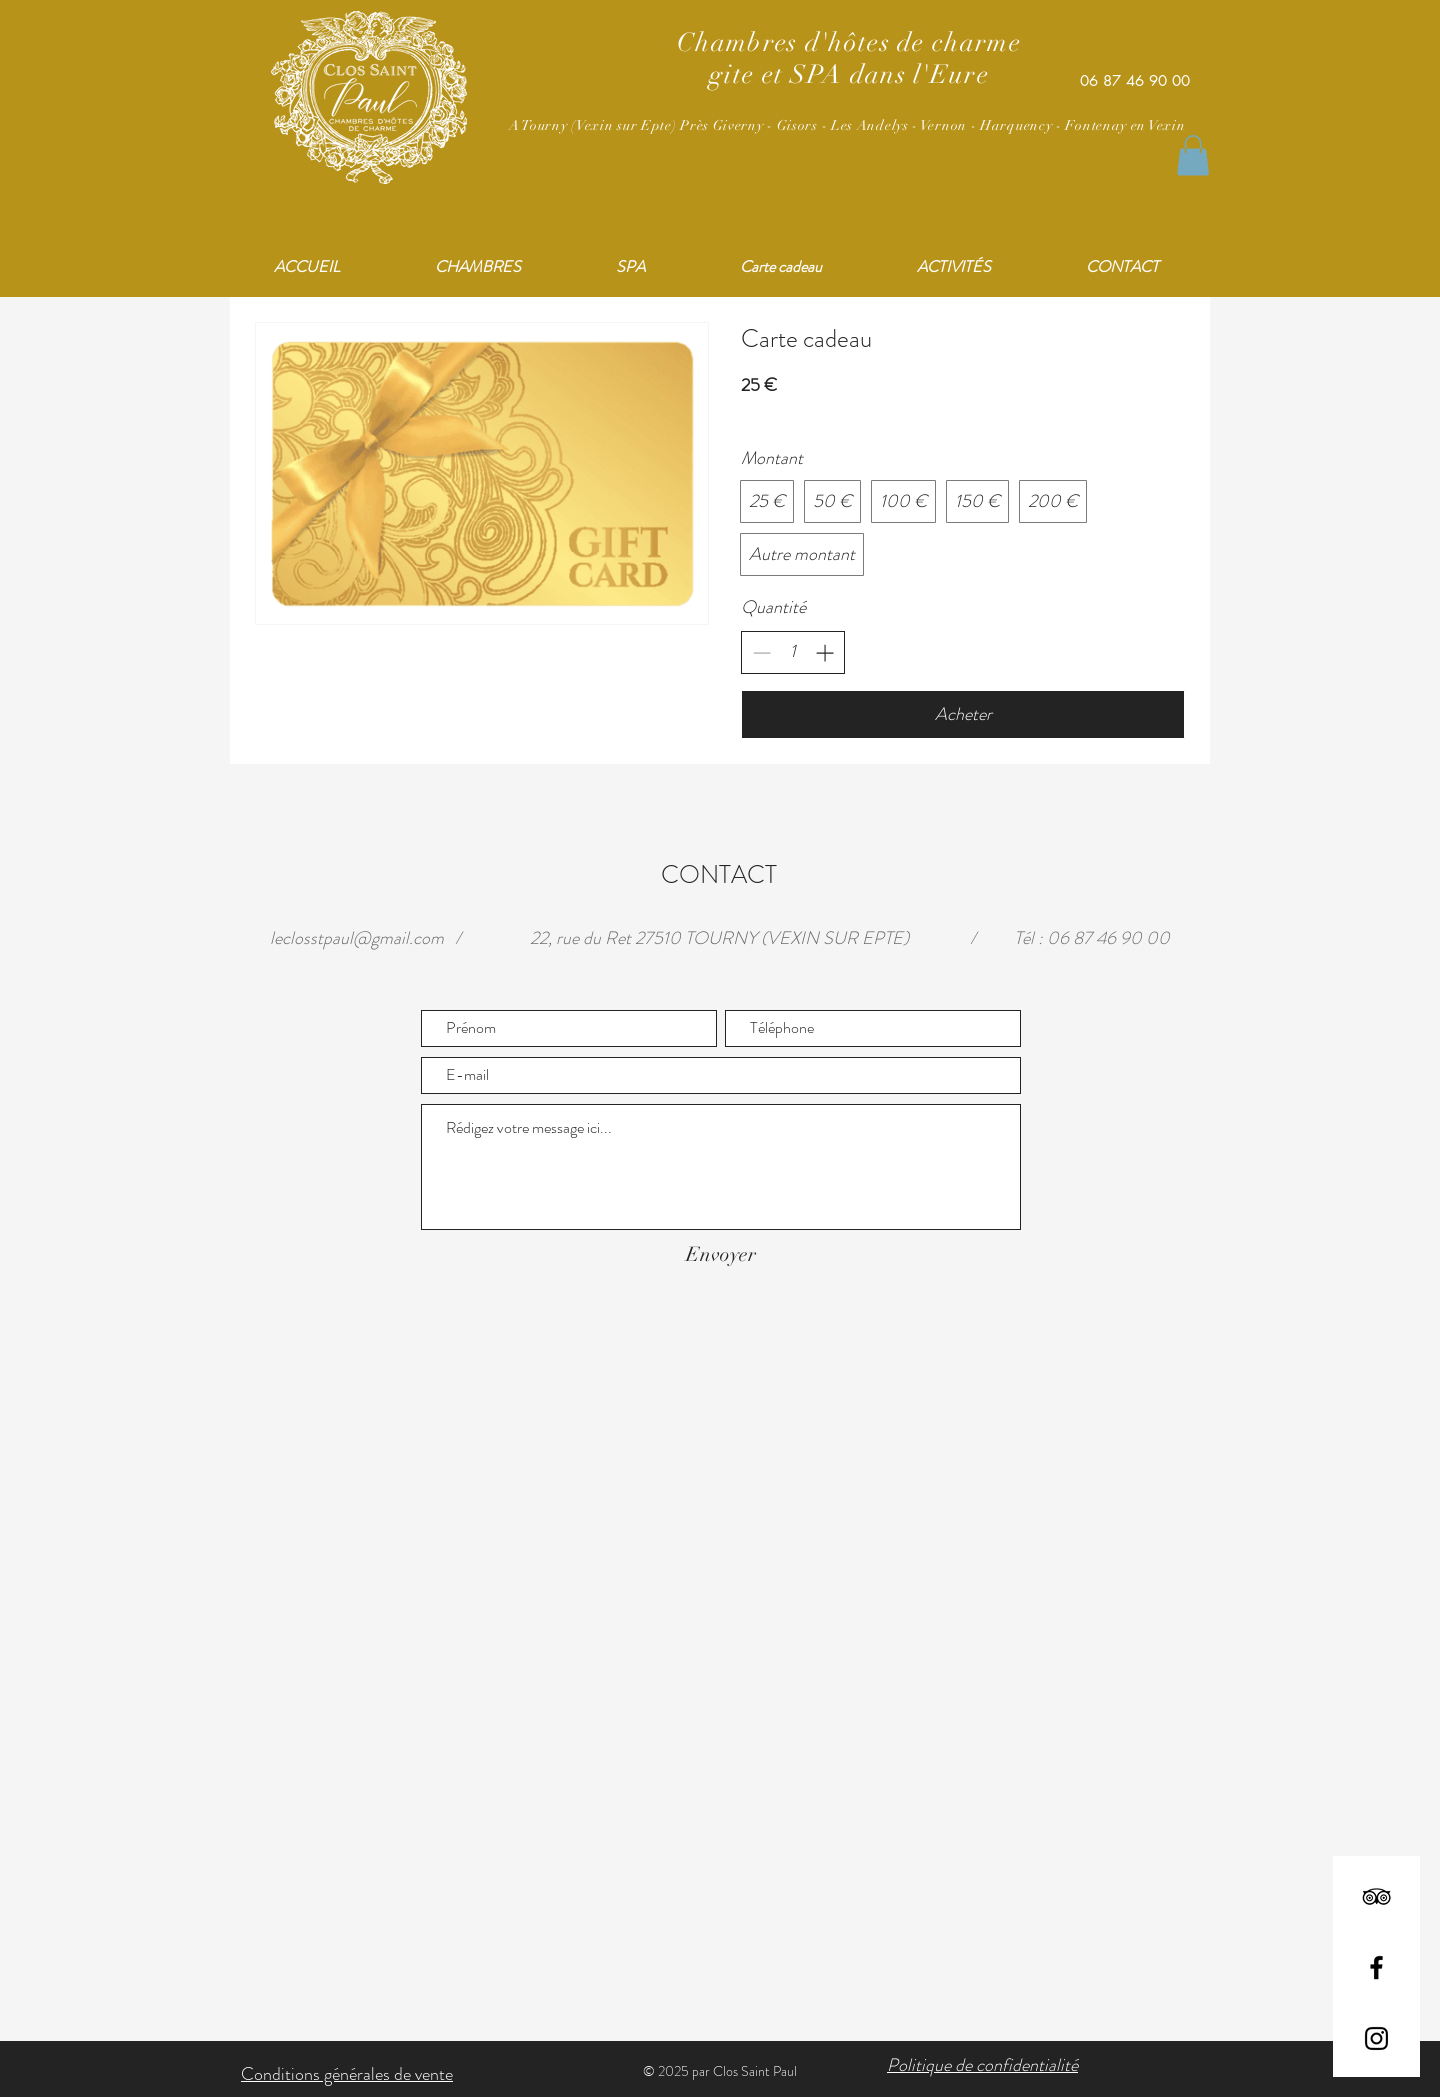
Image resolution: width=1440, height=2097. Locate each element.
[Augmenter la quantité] (824, 652)
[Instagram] (1376, 2038)
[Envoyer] (720, 1255)
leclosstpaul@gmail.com (357, 938)
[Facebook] (1376, 1967)
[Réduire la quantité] (761, 652)
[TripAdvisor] (1376, 1896)
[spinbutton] (793, 651)
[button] (1193, 155)
